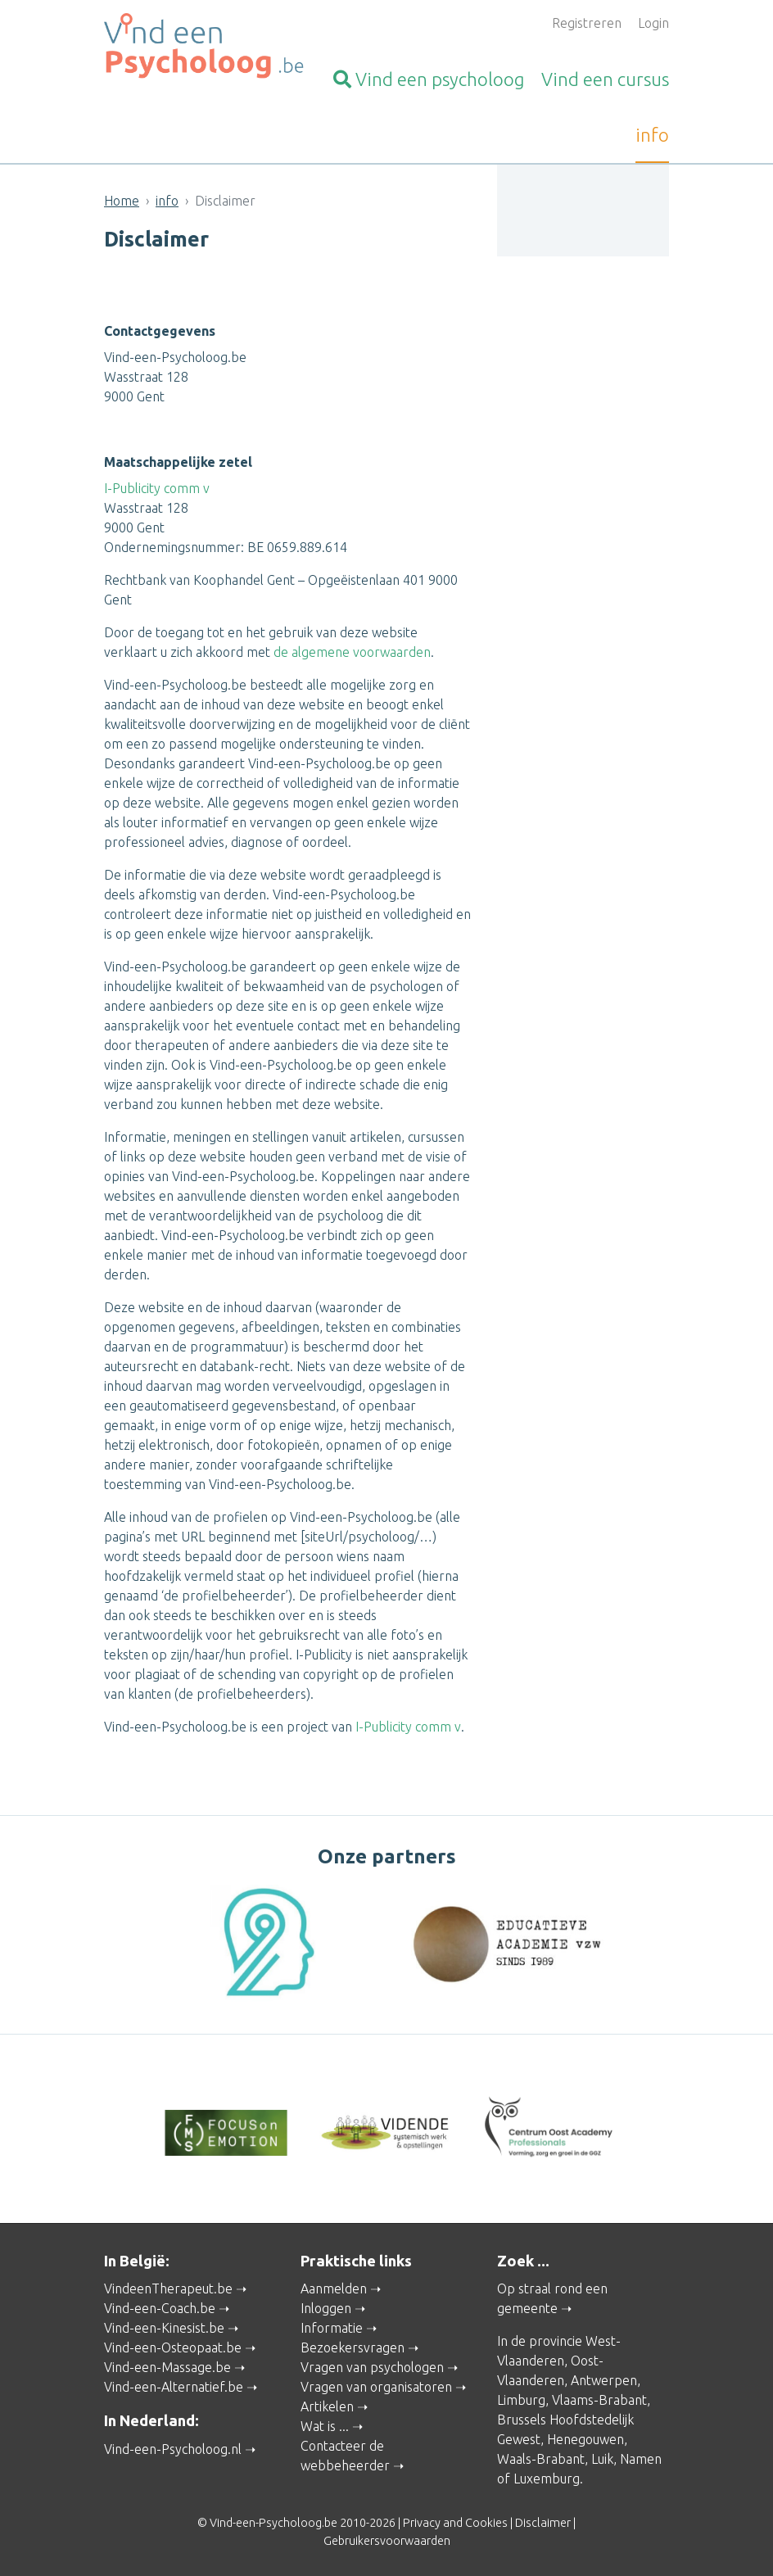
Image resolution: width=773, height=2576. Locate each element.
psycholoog (428, 79)
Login (653, 23)
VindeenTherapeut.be (168, 2288)
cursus (605, 79)
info (652, 134)
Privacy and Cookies (455, 2522)
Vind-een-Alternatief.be (173, 2386)
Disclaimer (543, 2522)
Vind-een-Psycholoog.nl (173, 2449)
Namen (641, 2459)
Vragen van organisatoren (376, 2386)
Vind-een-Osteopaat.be (173, 2347)
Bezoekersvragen (353, 2347)
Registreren (587, 23)
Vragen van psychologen (372, 2367)
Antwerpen (604, 2380)
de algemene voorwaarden (352, 652)
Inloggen (326, 2308)
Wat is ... (325, 2426)
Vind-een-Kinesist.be (164, 2327)
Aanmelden (334, 2288)
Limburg (521, 2400)
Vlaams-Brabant (599, 2400)
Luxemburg (546, 2478)
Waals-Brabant (541, 2459)
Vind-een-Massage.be (167, 2367)
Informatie (332, 2327)
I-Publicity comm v (157, 488)
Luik (602, 2459)
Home (121, 200)
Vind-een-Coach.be (159, 2308)
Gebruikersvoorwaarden (386, 2540)
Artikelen (327, 2406)
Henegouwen (585, 2439)
